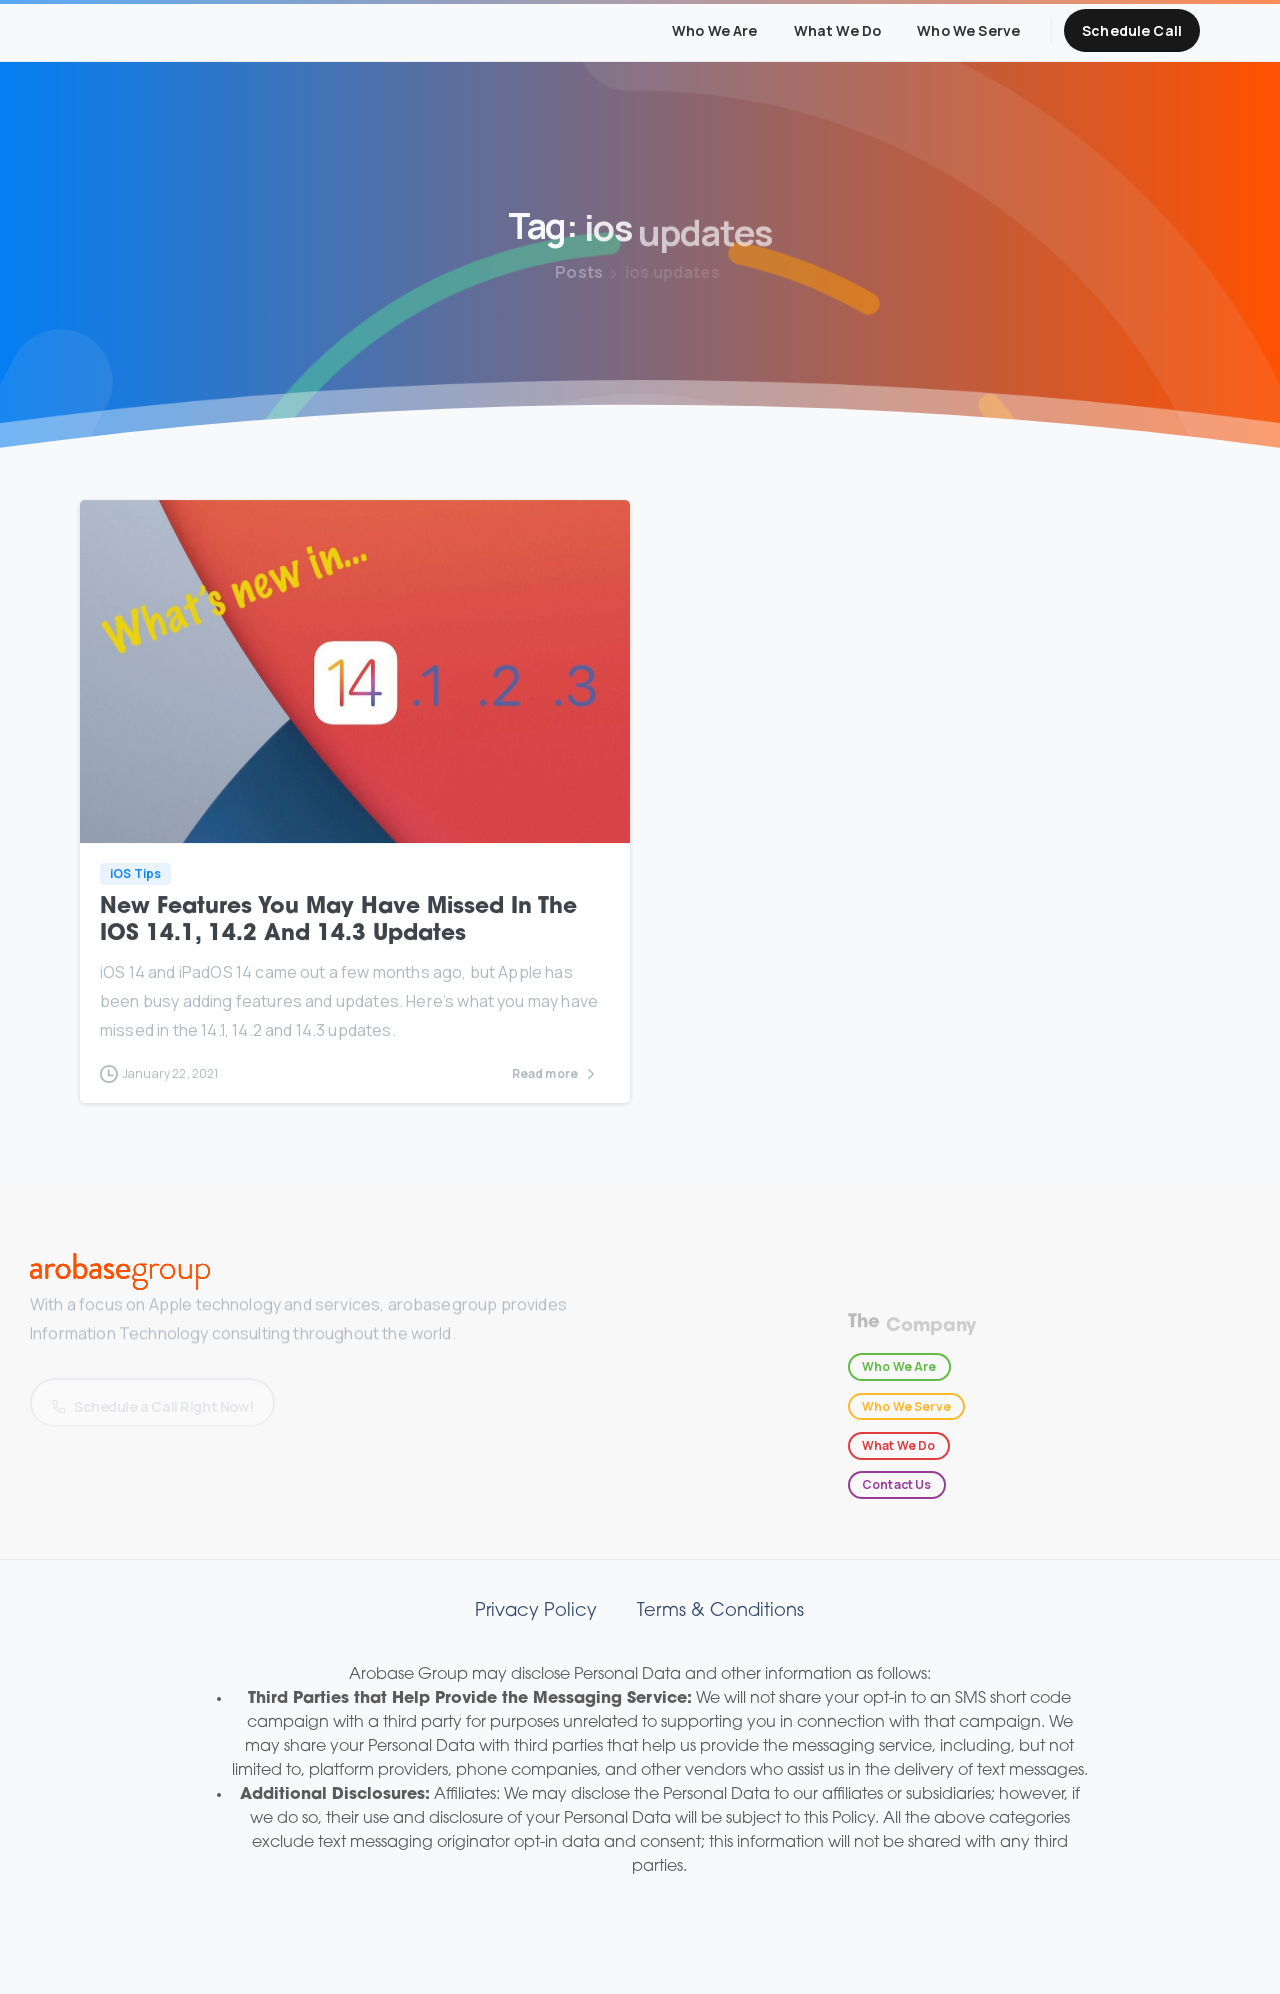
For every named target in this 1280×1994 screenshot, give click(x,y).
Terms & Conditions (720, 1611)
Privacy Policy (536, 1611)
